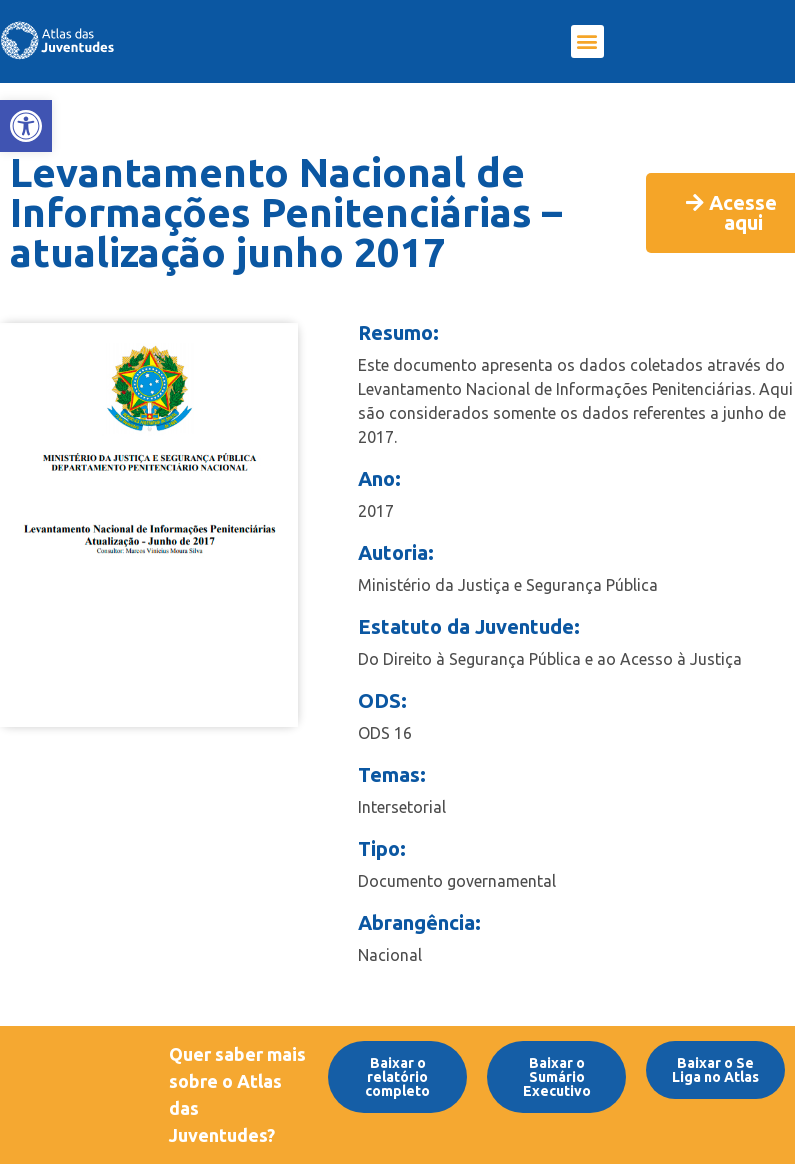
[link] (26, 126)
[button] (587, 41)
